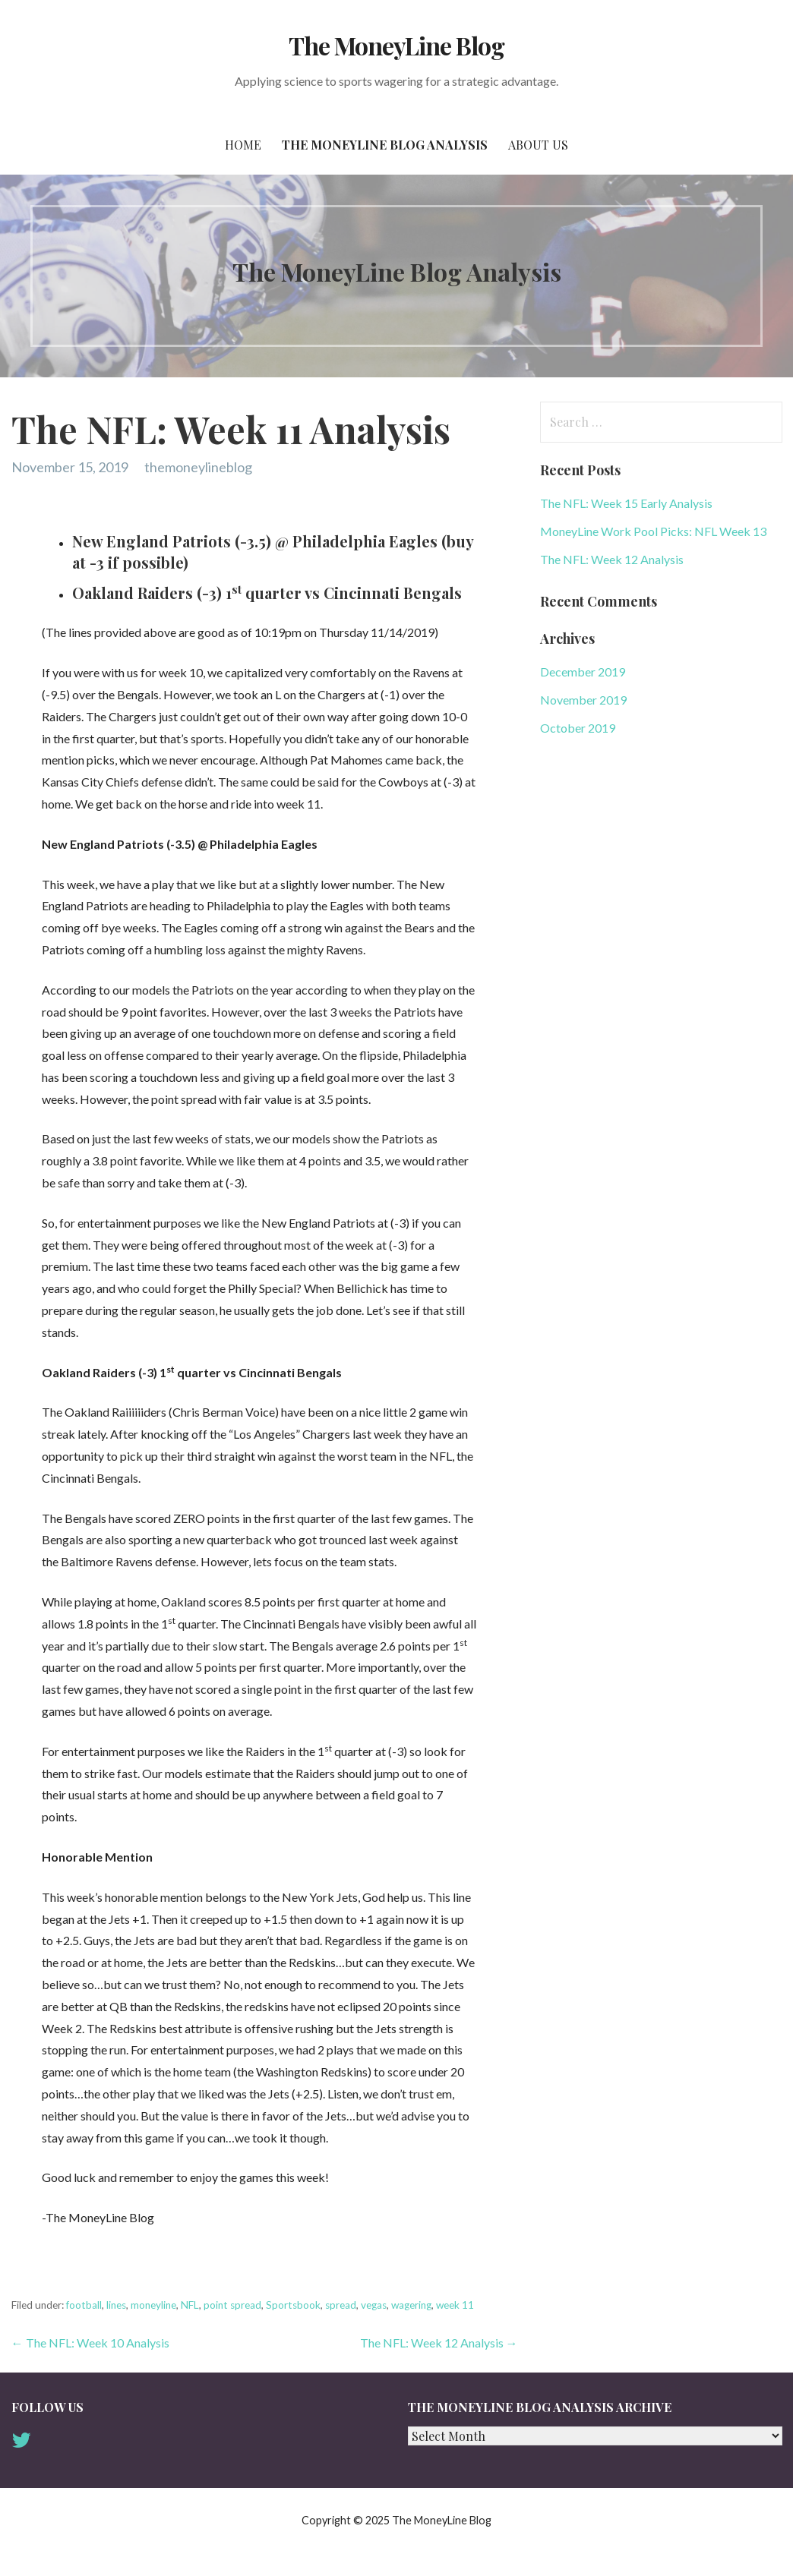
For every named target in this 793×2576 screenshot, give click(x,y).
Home (243, 145)
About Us (538, 145)
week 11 (455, 2305)
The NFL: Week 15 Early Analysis (626, 503)
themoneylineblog (198, 467)
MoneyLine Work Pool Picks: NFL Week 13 (653, 531)
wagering (411, 2305)
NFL (190, 2305)
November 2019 (583, 699)
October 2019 (577, 727)
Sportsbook (293, 2305)
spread (340, 2305)
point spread (232, 2305)
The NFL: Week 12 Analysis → (439, 2342)
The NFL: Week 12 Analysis (612, 559)
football (84, 2305)
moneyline (153, 2305)
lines (116, 2305)
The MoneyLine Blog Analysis (385, 145)
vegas (374, 2305)
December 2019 (582, 671)
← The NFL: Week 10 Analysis (90, 2342)
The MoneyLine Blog (397, 45)
